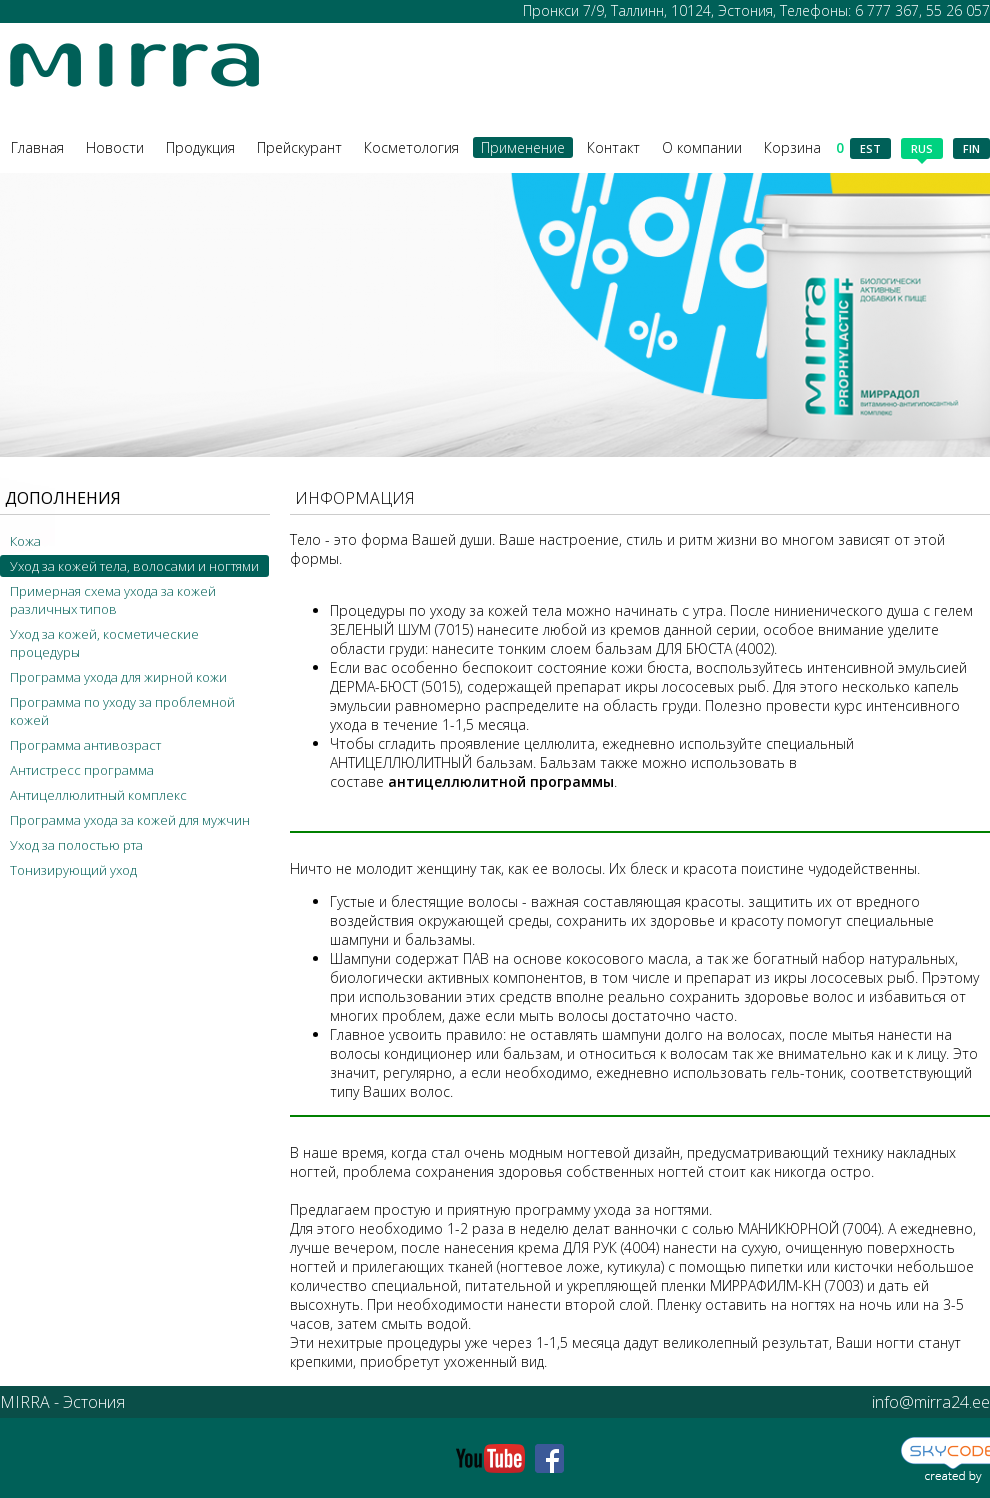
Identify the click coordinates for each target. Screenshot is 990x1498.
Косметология (411, 147)
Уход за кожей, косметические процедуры (104, 643)
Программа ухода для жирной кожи (118, 677)
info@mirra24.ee (931, 1402)
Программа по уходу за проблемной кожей (122, 711)
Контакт (613, 147)
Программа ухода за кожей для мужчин (130, 820)
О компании (702, 147)
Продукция (200, 147)
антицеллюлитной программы (501, 781)
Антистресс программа (82, 770)
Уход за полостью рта (76, 845)
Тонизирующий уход (73, 870)
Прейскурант (299, 147)
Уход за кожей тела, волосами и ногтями (134, 566)
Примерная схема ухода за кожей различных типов (113, 600)
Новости (115, 147)
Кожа (25, 541)
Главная (37, 147)
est (870, 148)
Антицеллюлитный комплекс (98, 795)
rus (922, 150)
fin (971, 148)
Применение (523, 147)
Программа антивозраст (85, 745)
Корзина (804, 147)
